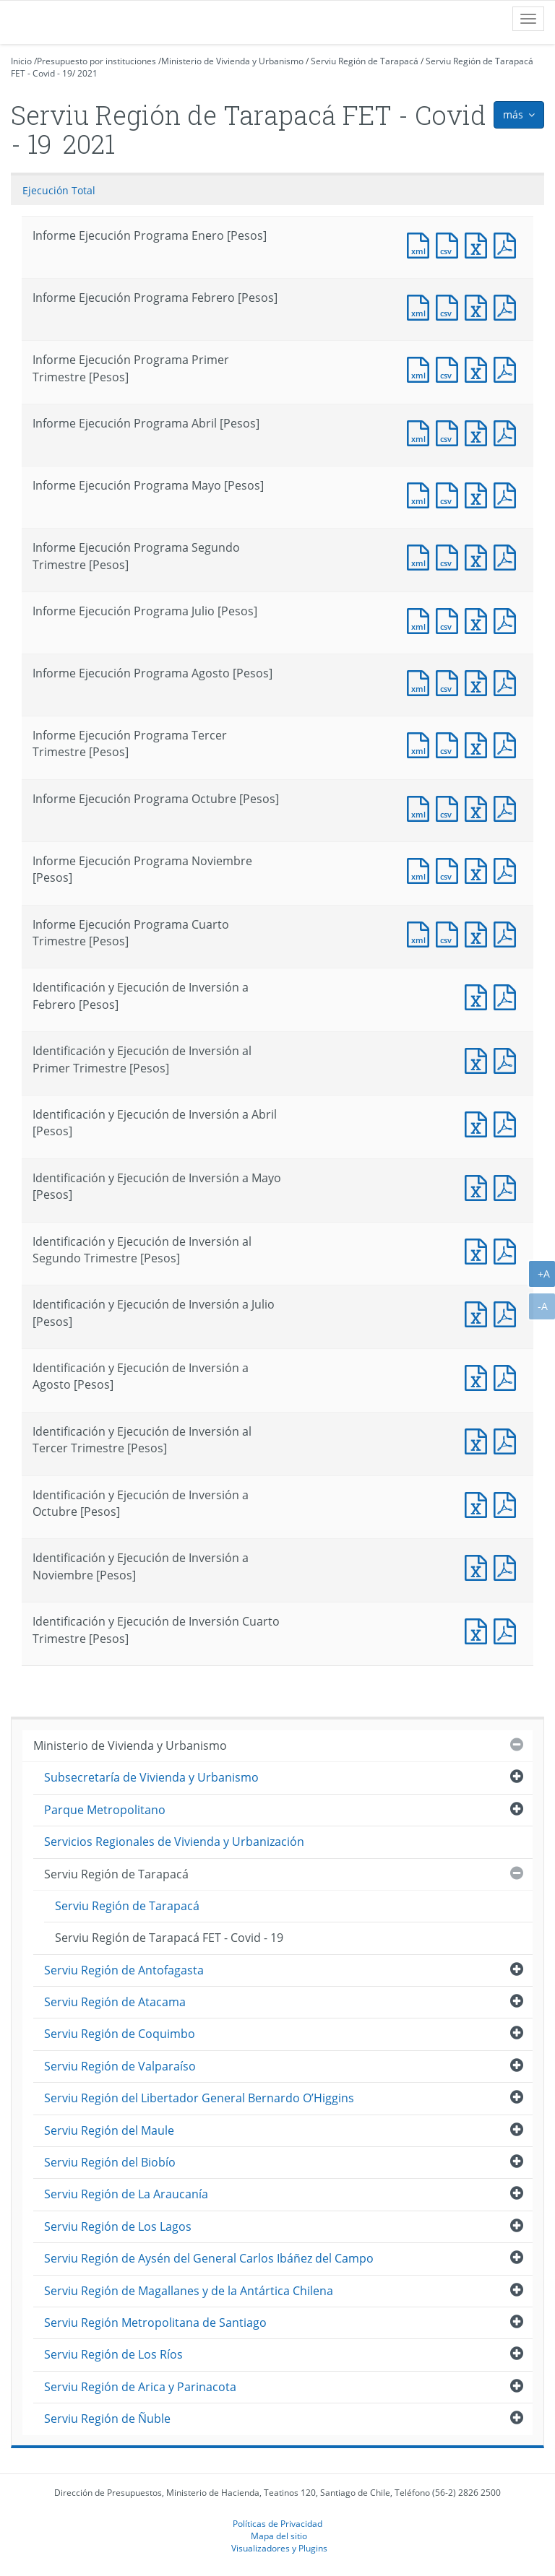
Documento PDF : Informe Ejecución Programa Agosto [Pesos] (508, 681)
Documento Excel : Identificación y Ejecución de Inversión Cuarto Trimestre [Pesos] (479, 1629)
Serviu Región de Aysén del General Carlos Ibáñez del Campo (209, 2258)
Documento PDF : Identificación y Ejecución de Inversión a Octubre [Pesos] (508, 1503)
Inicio (21, 61)
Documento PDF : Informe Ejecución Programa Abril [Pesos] (508, 431)
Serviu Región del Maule (109, 2130)
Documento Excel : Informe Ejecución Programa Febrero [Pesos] (479, 306)
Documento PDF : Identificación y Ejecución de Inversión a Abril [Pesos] (508, 1122)
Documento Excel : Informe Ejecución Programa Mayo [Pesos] (479, 493)
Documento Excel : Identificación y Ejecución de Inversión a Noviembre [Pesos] (479, 1566)
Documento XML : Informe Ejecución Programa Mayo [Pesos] (421, 493)
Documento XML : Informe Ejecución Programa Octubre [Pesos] (421, 807)
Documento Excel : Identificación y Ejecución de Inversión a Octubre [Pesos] (479, 1503)
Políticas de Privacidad (277, 2523)
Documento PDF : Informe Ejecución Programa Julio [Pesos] (508, 619)
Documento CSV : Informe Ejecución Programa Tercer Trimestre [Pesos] (450, 743)
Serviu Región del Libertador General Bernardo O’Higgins (199, 2098)
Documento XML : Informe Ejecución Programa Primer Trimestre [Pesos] (421, 368)
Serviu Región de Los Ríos (113, 2354)
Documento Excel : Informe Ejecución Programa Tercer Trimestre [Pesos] (479, 743)
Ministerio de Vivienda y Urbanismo (232, 61)
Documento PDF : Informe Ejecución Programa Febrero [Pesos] (508, 306)
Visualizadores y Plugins (279, 2548)
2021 (87, 73)
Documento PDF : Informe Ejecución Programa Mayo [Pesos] (508, 493)
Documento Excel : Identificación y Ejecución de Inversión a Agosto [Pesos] (479, 1376)
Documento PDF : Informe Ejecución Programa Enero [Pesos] (508, 243)
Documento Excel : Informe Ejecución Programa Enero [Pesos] (479, 243)
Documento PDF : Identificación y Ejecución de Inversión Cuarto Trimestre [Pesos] (508, 1629)
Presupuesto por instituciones (96, 61)
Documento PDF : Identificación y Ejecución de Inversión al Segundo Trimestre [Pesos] (508, 1249)
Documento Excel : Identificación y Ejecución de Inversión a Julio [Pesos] (479, 1312)
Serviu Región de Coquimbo (119, 2034)
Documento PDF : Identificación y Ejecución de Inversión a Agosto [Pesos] (508, 1376)
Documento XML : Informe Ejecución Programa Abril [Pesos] (421, 431)
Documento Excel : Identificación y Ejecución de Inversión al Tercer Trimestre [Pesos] (479, 1439)
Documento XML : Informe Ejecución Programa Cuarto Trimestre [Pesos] (421, 932)
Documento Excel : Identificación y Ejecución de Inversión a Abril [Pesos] (479, 1122)
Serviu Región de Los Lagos (118, 2226)
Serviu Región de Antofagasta (124, 1970)
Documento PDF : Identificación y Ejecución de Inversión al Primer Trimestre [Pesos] (508, 1059)
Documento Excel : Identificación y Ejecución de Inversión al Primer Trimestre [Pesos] (479, 1059)
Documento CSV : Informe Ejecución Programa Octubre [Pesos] (450, 807)
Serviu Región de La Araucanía (126, 2194)
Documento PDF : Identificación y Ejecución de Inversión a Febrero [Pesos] (508, 995)
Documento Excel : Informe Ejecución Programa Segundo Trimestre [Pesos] (479, 555)
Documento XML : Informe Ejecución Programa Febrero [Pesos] (421, 306)
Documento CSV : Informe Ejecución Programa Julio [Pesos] (450, 619)
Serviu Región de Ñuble (107, 2419)
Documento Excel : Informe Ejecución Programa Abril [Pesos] (479, 431)
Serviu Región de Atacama (115, 2002)
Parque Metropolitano (104, 1810)
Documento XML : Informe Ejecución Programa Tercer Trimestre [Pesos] (421, 743)
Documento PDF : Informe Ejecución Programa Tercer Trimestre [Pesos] (508, 743)
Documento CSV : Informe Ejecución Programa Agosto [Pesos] (450, 681)
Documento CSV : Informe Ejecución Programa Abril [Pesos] (450, 431)
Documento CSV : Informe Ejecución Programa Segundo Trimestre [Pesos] (450, 555)
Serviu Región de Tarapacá (364, 61)
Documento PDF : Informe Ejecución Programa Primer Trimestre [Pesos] (508, 368)
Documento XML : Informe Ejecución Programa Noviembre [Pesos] (421, 869)
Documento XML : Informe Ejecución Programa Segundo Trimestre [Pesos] (421, 555)
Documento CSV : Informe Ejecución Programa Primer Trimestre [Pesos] (450, 368)
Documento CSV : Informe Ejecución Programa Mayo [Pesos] (450, 493)
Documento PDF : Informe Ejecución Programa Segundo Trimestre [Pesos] (508, 555)
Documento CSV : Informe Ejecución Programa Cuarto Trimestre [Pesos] (450, 932)
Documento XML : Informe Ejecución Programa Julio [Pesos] (421, 619)
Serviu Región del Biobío (110, 2162)
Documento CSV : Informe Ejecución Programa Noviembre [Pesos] (450, 869)
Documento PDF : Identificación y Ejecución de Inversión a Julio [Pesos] (508, 1312)
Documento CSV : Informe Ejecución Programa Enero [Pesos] (450, 243)
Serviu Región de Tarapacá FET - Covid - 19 (169, 1938)
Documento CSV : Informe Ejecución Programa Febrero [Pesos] (450, 306)
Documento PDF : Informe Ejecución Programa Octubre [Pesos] (508, 807)
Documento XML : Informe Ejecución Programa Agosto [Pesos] (421, 681)
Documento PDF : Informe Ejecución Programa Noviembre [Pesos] (508, 869)
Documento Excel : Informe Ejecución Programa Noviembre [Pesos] (479, 869)
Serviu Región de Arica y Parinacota (140, 2387)
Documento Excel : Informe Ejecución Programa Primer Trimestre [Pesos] (479, 368)
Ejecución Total (58, 190)
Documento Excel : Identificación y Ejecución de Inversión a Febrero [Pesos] (479, 995)
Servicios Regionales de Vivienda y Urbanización (174, 1841)
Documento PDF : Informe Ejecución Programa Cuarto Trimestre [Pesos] (508, 932)
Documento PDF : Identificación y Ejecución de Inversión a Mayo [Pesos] (508, 1186)
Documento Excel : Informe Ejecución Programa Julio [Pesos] (479, 619)
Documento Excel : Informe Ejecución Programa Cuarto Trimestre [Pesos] (479, 932)
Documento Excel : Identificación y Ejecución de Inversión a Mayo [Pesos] (479, 1186)
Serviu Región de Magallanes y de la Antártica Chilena (188, 2291)
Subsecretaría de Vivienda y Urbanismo (151, 1777)
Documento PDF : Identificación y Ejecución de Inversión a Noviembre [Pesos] (508, 1566)
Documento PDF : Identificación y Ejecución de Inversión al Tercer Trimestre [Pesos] (508, 1439)
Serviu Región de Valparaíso (120, 2066)
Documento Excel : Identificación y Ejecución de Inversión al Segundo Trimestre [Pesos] (479, 1249)
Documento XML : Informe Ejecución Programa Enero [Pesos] (421, 243)
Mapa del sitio (279, 2535)
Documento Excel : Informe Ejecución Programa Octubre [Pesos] (479, 807)
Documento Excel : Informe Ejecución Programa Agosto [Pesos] (479, 681)
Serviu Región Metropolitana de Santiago (155, 2322)
